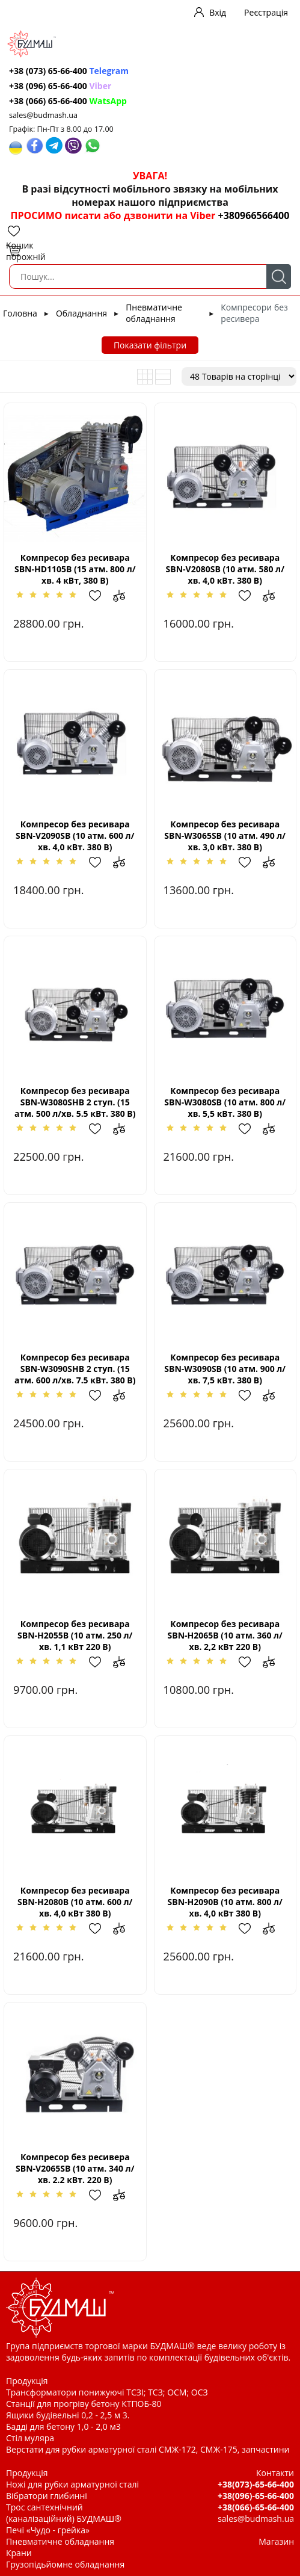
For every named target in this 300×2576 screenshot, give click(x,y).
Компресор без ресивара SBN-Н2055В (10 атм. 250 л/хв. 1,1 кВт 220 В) (74, 1635)
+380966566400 (253, 215)
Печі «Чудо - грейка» (48, 2530)
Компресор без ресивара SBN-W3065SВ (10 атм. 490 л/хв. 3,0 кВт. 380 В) (225, 835)
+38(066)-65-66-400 (256, 2507)
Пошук (278, 276)
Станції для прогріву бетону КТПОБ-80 (84, 2403)
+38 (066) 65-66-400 (68, 101)
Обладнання (81, 313)
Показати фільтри (150, 345)
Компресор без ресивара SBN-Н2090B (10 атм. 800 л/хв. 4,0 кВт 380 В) (225, 1902)
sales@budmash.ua (43, 115)
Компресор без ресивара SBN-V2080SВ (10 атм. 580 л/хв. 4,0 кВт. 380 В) (225, 569)
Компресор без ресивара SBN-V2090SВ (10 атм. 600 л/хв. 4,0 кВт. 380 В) (75, 835)
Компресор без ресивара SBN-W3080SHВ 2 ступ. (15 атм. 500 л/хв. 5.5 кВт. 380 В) (75, 1102)
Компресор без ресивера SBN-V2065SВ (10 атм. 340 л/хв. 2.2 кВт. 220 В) (75, 2168)
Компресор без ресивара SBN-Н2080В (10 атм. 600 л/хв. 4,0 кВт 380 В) (74, 1902)
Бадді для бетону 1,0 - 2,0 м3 (63, 2426)
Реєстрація (266, 12)
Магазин (276, 2541)
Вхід (217, 12)
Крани (19, 2553)
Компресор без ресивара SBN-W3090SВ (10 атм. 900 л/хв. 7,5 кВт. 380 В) (225, 1368)
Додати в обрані (101, 596)
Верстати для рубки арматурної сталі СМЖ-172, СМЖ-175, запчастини (147, 2449)
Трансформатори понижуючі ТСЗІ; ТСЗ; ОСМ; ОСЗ (107, 2392)
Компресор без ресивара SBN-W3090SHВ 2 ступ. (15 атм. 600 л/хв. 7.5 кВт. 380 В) (75, 1368)
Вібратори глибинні (46, 2495)
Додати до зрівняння (125, 596)
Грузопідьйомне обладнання (65, 2564)
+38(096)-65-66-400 (256, 2495)
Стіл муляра (30, 2438)
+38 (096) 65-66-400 (60, 85)
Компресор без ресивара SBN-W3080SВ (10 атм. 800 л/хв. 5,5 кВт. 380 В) (225, 1102)
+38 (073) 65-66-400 (69, 70)
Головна (20, 313)
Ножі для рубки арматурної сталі (72, 2484)
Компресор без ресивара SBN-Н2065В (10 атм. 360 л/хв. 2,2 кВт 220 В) (225, 1635)
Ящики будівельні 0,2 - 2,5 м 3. (67, 2415)
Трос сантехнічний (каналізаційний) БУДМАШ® (63, 2512)
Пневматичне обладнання (154, 312)
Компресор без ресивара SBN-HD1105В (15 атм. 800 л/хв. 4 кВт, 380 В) (75, 569)
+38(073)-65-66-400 (256, 2484)
